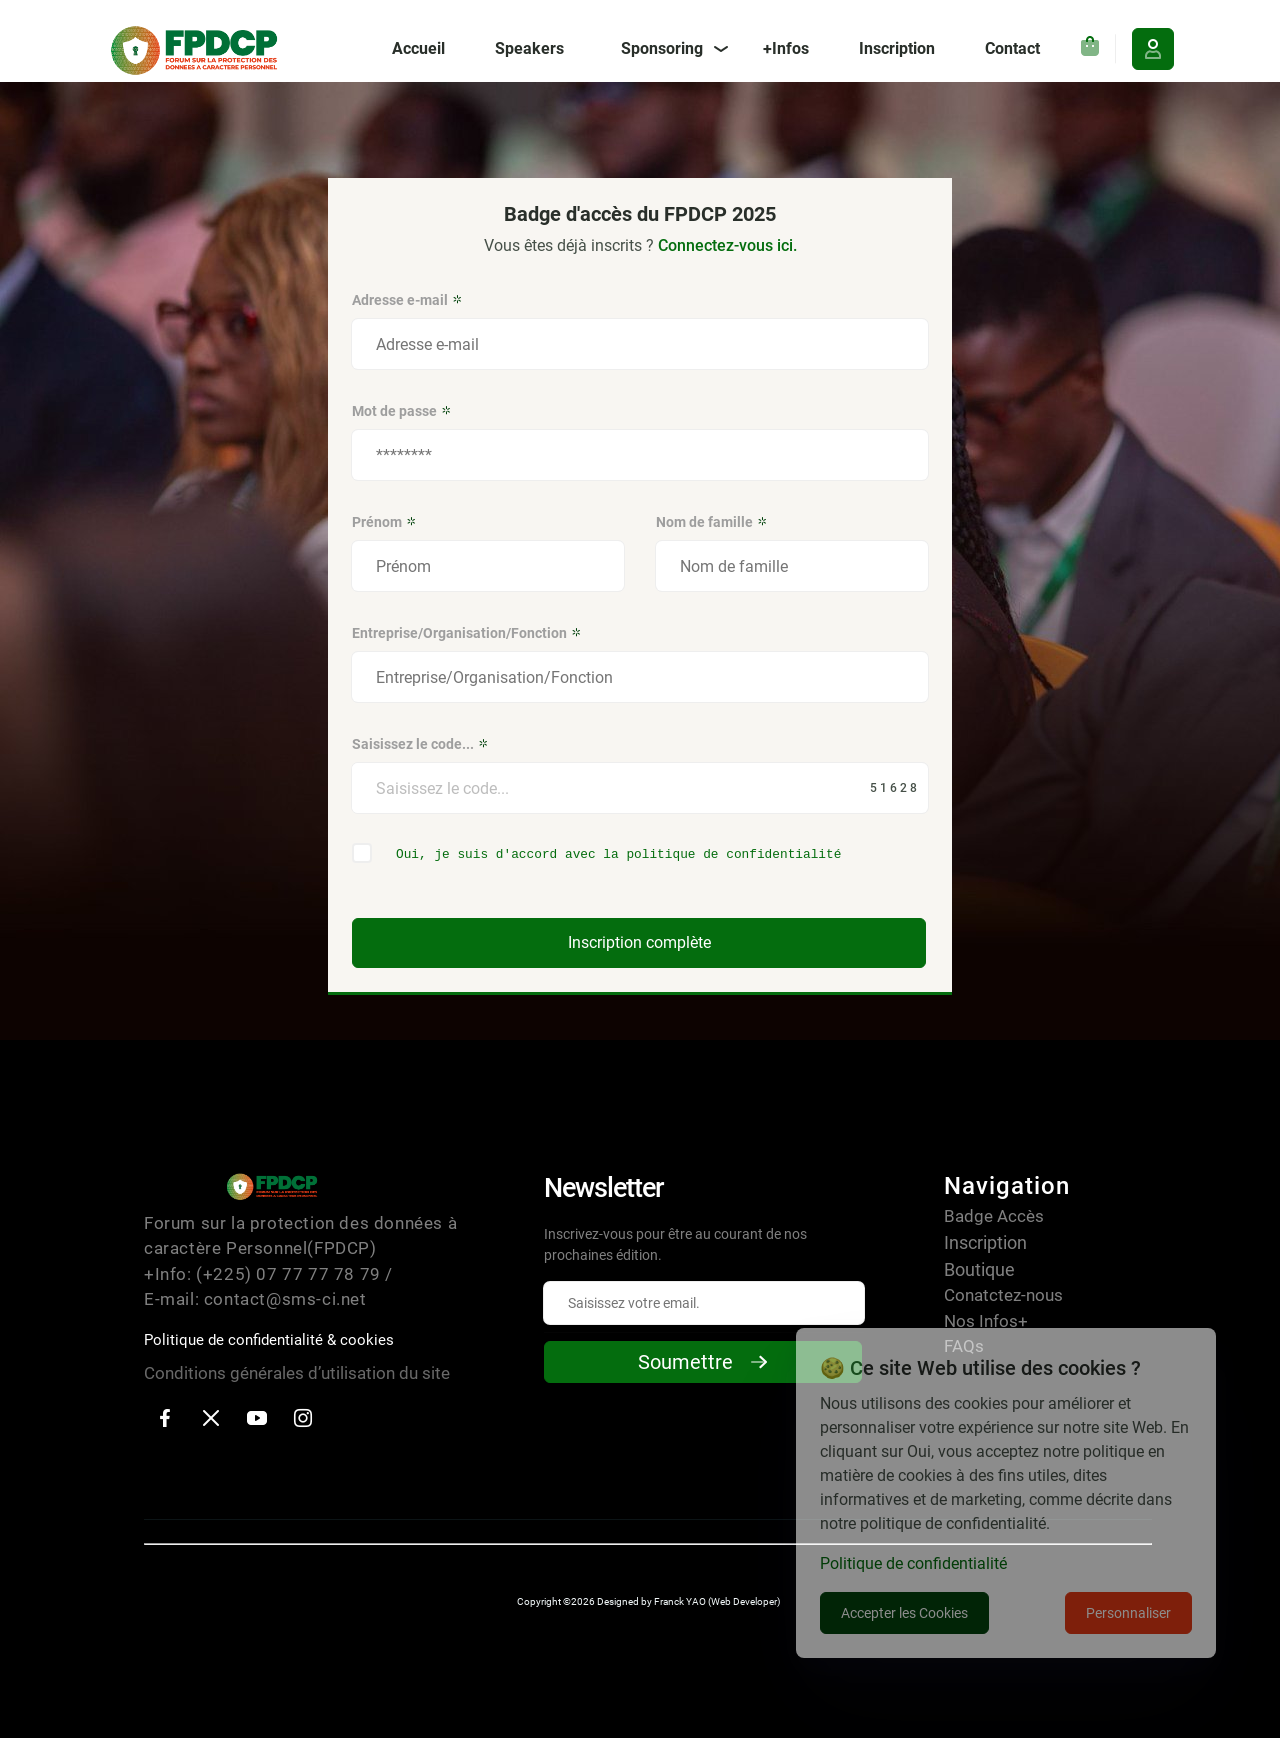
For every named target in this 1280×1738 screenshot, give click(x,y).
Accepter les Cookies (904, 1613)
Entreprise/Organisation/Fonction (467, 633)
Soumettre (703, 1362)
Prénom (384, 522)
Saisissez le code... (420, 744)
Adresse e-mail (407, 300)
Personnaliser (1128, 1613)
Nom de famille (712, 522)
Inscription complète (639, 942)
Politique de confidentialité (913, 1563)
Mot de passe (402, 411)
